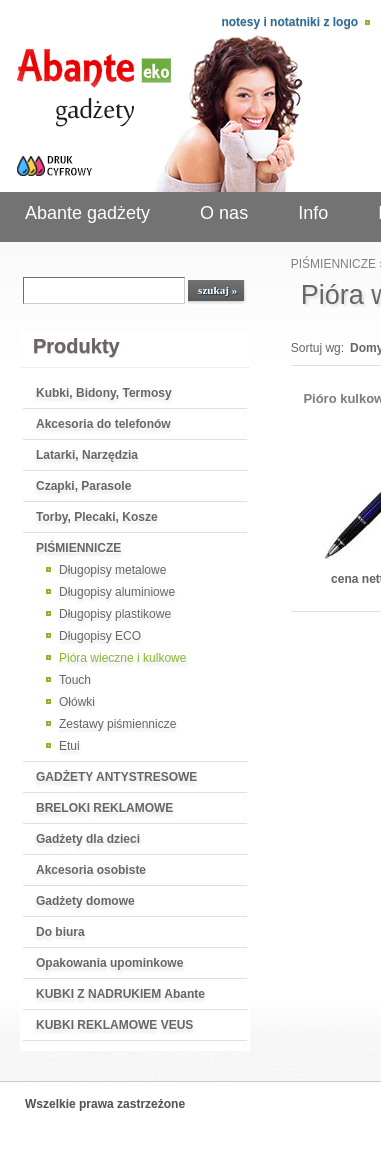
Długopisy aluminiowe (117, 592)
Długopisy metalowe (112, 570)
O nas (224, 213)
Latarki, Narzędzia (87, 455)
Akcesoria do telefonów (103, 424)
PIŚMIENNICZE (78, 548)
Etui (69, 746)
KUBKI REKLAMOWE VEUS (114, 1025)
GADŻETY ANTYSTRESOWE (116, 777)
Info (313, 213)
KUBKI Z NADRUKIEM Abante (120, 994)
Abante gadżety (87, 213)
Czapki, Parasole (83, 486)
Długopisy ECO (100, 636)
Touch (75, 680)
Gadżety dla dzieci (88, 839)
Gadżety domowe (85, 901)
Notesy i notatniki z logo (289, 22)
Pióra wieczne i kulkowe (122, 658)
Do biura (60, 932)
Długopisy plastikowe (115, 614)
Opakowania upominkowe (109, 963)
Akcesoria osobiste (91, 870)
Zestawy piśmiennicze (117, 724)
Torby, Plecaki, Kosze (97, 517)
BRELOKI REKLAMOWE (104, 808)
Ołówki (77, 702)
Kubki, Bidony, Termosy (104, 393)
